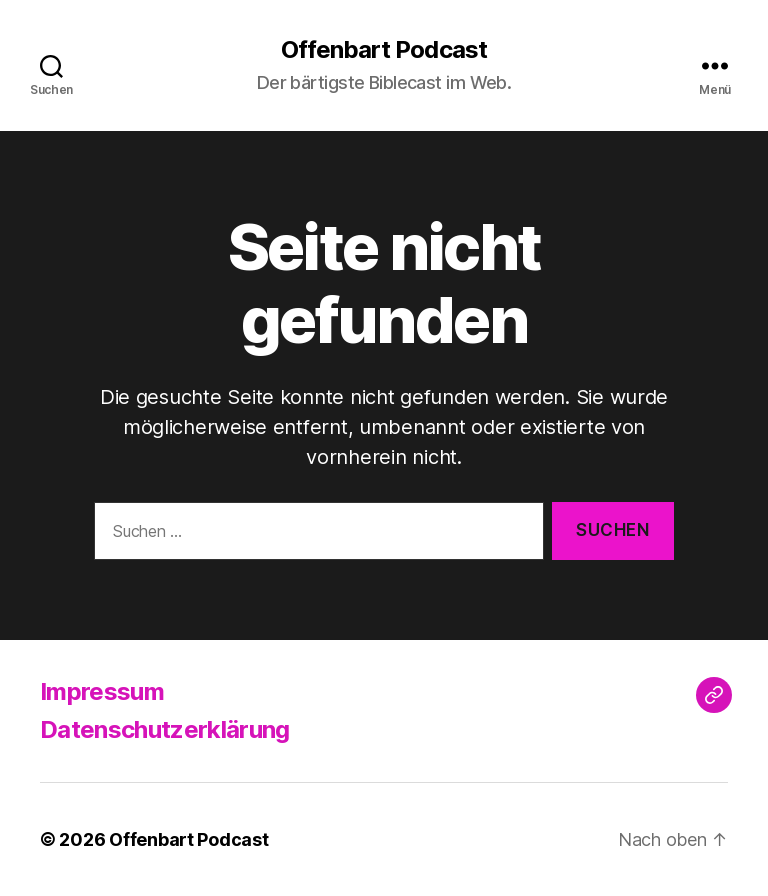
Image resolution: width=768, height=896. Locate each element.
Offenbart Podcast (383, 50)
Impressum (102, 691)
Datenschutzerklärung (165, 729)
